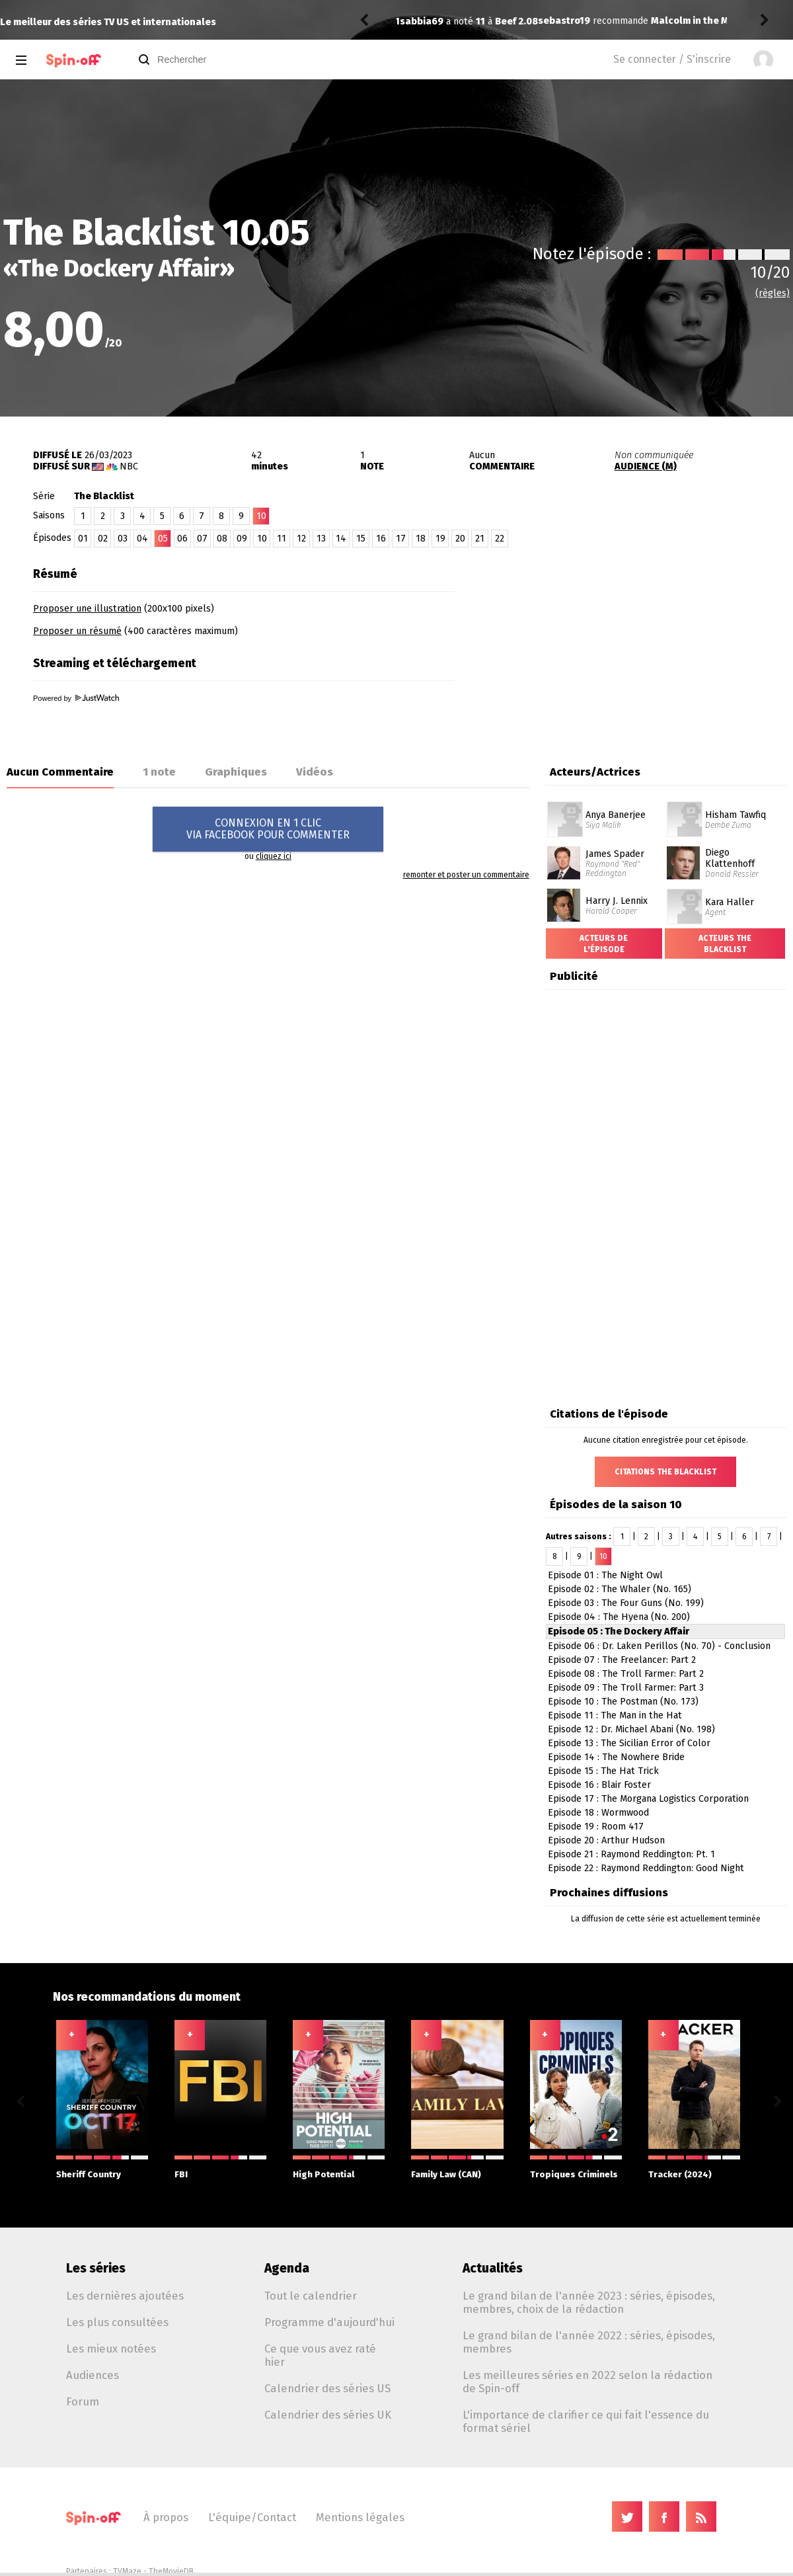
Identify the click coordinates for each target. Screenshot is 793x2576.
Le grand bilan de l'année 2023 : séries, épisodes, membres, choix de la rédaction (589, 2302)
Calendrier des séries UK (327, 2414)
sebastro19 (426, 14)
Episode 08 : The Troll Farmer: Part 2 (626, 1673)
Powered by (76, 698)
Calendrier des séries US (327, 2388)
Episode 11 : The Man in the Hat (615, 1715)
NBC (129, 466)
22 (499, 538)
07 (202, 538)
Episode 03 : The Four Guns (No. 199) (626, 1603)
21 (479, 538)
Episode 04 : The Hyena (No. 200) (619, 1617)
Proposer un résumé (77, 631)
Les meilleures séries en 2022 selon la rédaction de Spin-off (587, 2381)
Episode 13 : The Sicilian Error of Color (629, 1743)
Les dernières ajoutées (125, 2295)
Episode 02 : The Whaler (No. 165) (619, 1589)
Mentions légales (360, 2517)
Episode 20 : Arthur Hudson (606, 1840)
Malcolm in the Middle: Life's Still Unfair (604, 14)
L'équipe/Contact (252, 2517)
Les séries (96, 2268)
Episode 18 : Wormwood (598, 1812)
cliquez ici (273, 856)
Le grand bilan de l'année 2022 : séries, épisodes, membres (589, 2342)
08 (222, 538)
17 (401, 538)
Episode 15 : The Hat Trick (603, 1771)
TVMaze (127, 2571)
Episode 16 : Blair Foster (599, 1785)
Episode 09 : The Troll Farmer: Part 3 (626, 1687)
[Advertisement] (638, 643)
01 (83, 538)
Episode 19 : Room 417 (596, 1826)
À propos (165, 2517)
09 (242, 538)
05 (163, 538)
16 (381, 538)
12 (301, 538)
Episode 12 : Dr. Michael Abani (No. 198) (631, 1729)
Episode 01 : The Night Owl (605, 1575)
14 (341, 538)
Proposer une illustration (87, 608)
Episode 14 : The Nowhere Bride (616, 1757)
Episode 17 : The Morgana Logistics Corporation (648, 1798)
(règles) (772, 293)
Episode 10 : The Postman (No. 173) (623, 1701)
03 (123, 538)
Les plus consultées (117, 2322)
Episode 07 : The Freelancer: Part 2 (622, 1660)
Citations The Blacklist (665, 1471)
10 (262, 538)
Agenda (286, 2268)
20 (460, 538)
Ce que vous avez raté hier (320, 2355)
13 (321, 538)
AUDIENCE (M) (646, 466)
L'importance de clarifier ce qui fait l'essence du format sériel (586, 2421)
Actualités (493, 2268)
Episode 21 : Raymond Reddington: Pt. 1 (631, 1854)
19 (440, 538)
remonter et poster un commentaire (466, 874)
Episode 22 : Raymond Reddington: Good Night (646, 1868)
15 (360, 538)
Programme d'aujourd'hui (329, 2322)
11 (281, 538)
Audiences (92, 2375)
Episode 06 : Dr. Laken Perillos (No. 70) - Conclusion (659, 1646)
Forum (82, 2401)
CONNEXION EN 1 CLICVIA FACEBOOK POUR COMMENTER (268, 829)
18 (421, 538)
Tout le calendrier (310, 2295)
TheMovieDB (171, 2571)
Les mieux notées (111, 2348)
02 (103, 538)
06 (182, 538)
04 (142, 538)
